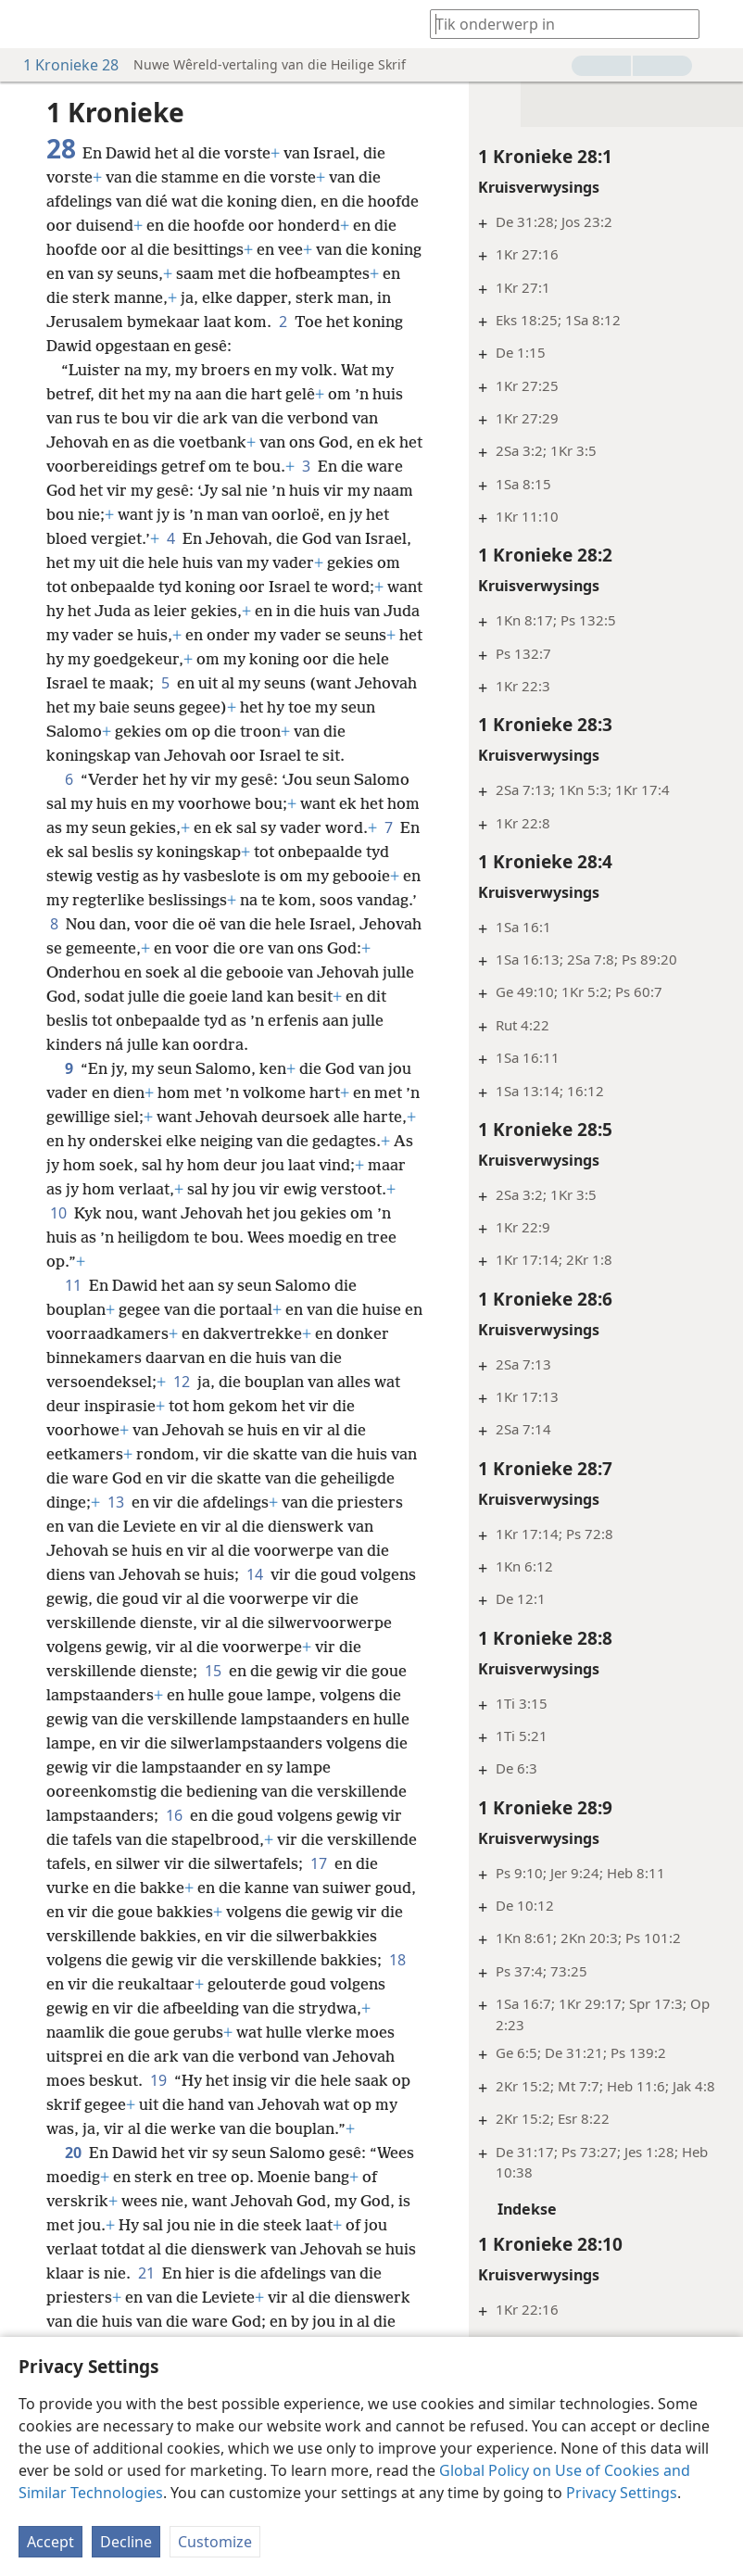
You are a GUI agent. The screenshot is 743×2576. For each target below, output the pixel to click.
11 (73, 1309)
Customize (215, 2542)
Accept (50, 2542)
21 (146, 2297)
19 (158, 2104)
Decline (126, 2542)
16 (174, 1839)
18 (397, 1984)
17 (319, 1887)
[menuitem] (28, 24)
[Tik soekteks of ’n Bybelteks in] (555, 23)
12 (182, 1405)
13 (116, 1526)
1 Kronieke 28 (62, 65)
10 (174, 1237)
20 (73, 2176)
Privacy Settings (621, 2492)
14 (255, 1598)
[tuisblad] (28, 24)
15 (213, 1695)
